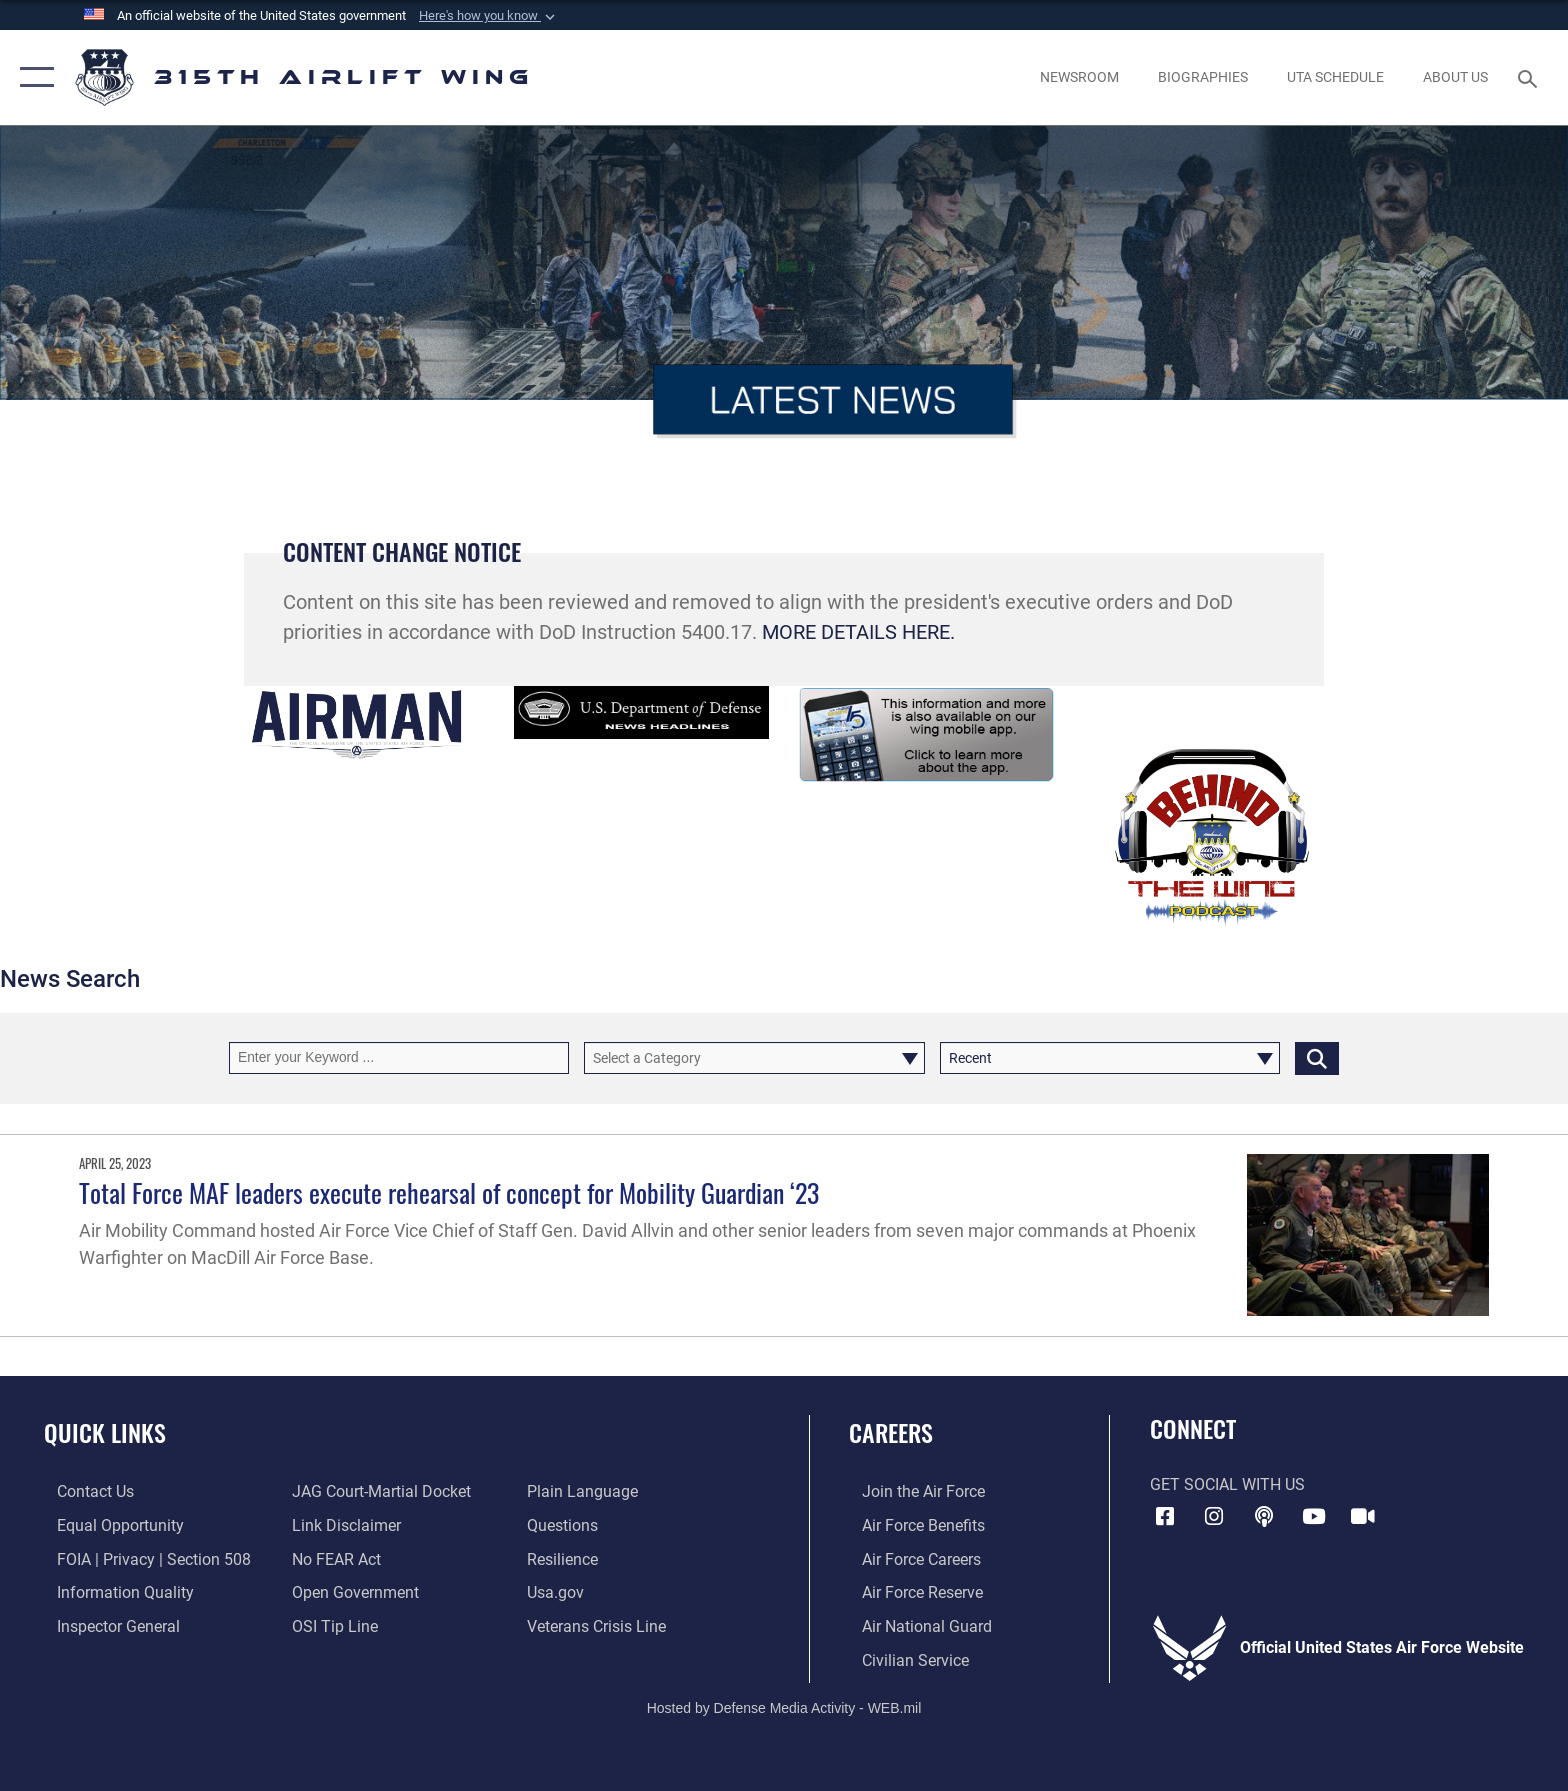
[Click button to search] (1317, 1057)
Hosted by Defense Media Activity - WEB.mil (784, 1706)
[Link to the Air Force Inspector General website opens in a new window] (105, 1625)
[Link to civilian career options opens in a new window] (902, 1658)
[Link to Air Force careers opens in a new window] (908, 1558)
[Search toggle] (1530, 77)
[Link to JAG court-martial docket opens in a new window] (377, 1491)
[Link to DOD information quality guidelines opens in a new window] (112, 1591)
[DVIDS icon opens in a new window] (1363, 1517)
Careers (891, 1432)
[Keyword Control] (399, 1057)
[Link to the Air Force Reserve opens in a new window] (909, 1591)
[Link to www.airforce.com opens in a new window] (910, 1491)
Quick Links (105, 1432)
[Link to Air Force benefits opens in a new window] (910, 1525)
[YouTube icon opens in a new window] (1314, 1517)
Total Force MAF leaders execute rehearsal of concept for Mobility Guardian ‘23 (449, 1192)
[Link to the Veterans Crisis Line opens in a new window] (600, 1625)
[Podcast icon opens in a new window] (1264, 1517)
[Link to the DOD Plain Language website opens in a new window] (586, 1491)
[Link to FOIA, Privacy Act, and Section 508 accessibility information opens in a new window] (141, 1558)
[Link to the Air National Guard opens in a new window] (914, 1625)
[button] (489, 16)
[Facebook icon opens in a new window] (1165, 1517)
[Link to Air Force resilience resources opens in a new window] (566, 1558)
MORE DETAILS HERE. (858, 632)
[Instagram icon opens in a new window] (1214, 1517)
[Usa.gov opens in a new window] (559, 1591)
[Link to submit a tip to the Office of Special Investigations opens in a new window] (331, 1625)
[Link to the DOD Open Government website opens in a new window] (351, 1591)
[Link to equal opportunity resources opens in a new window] (107, 1525)
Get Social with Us (1227, 1484)
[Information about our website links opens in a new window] (342, 1525)
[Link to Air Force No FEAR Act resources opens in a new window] (332, 1558)
